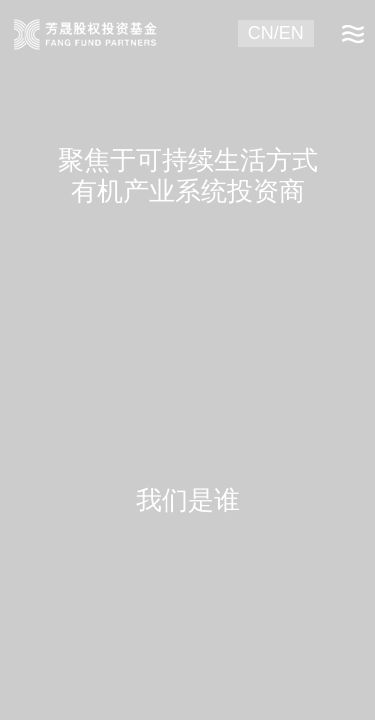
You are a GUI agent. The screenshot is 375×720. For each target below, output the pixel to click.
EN (291, 33)
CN (261, 33)
